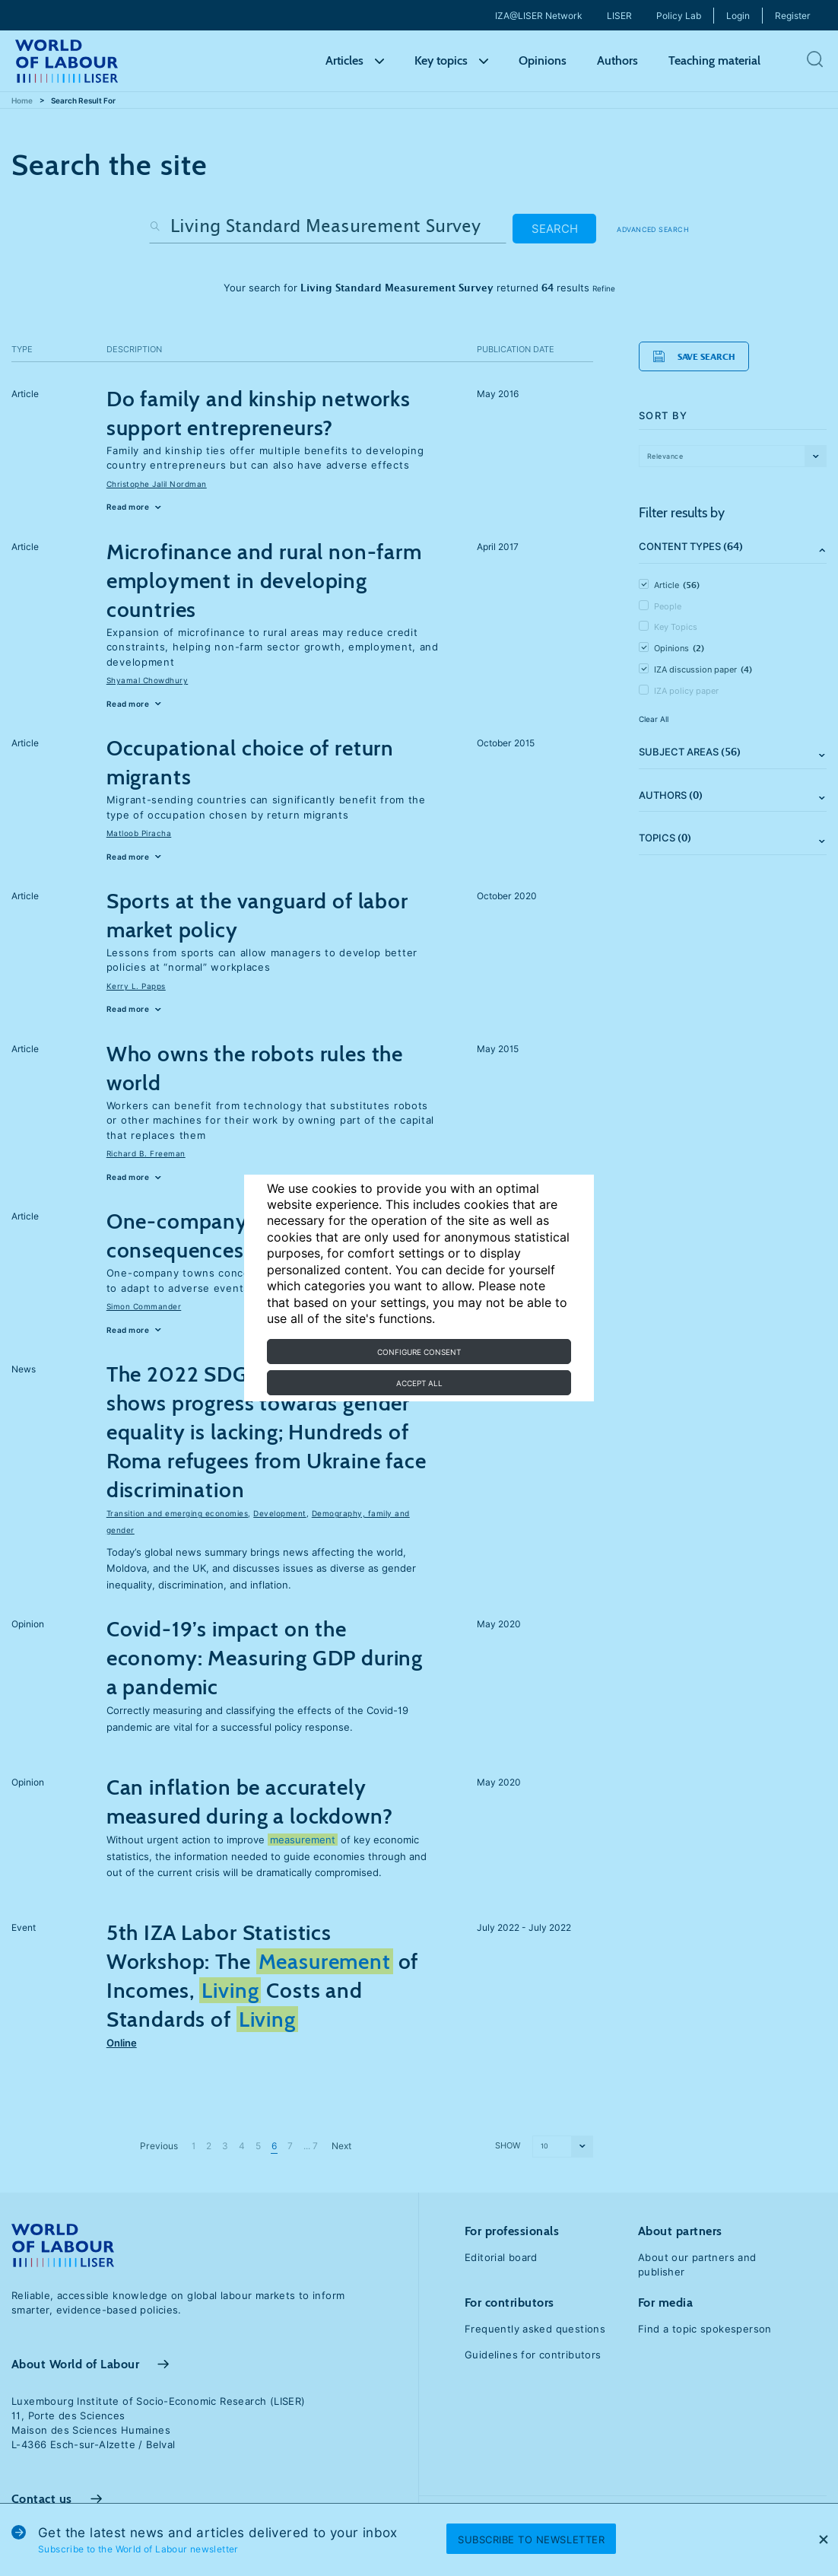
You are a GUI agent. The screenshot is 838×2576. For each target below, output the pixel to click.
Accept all (419, 1383)
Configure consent (419, 1351)
